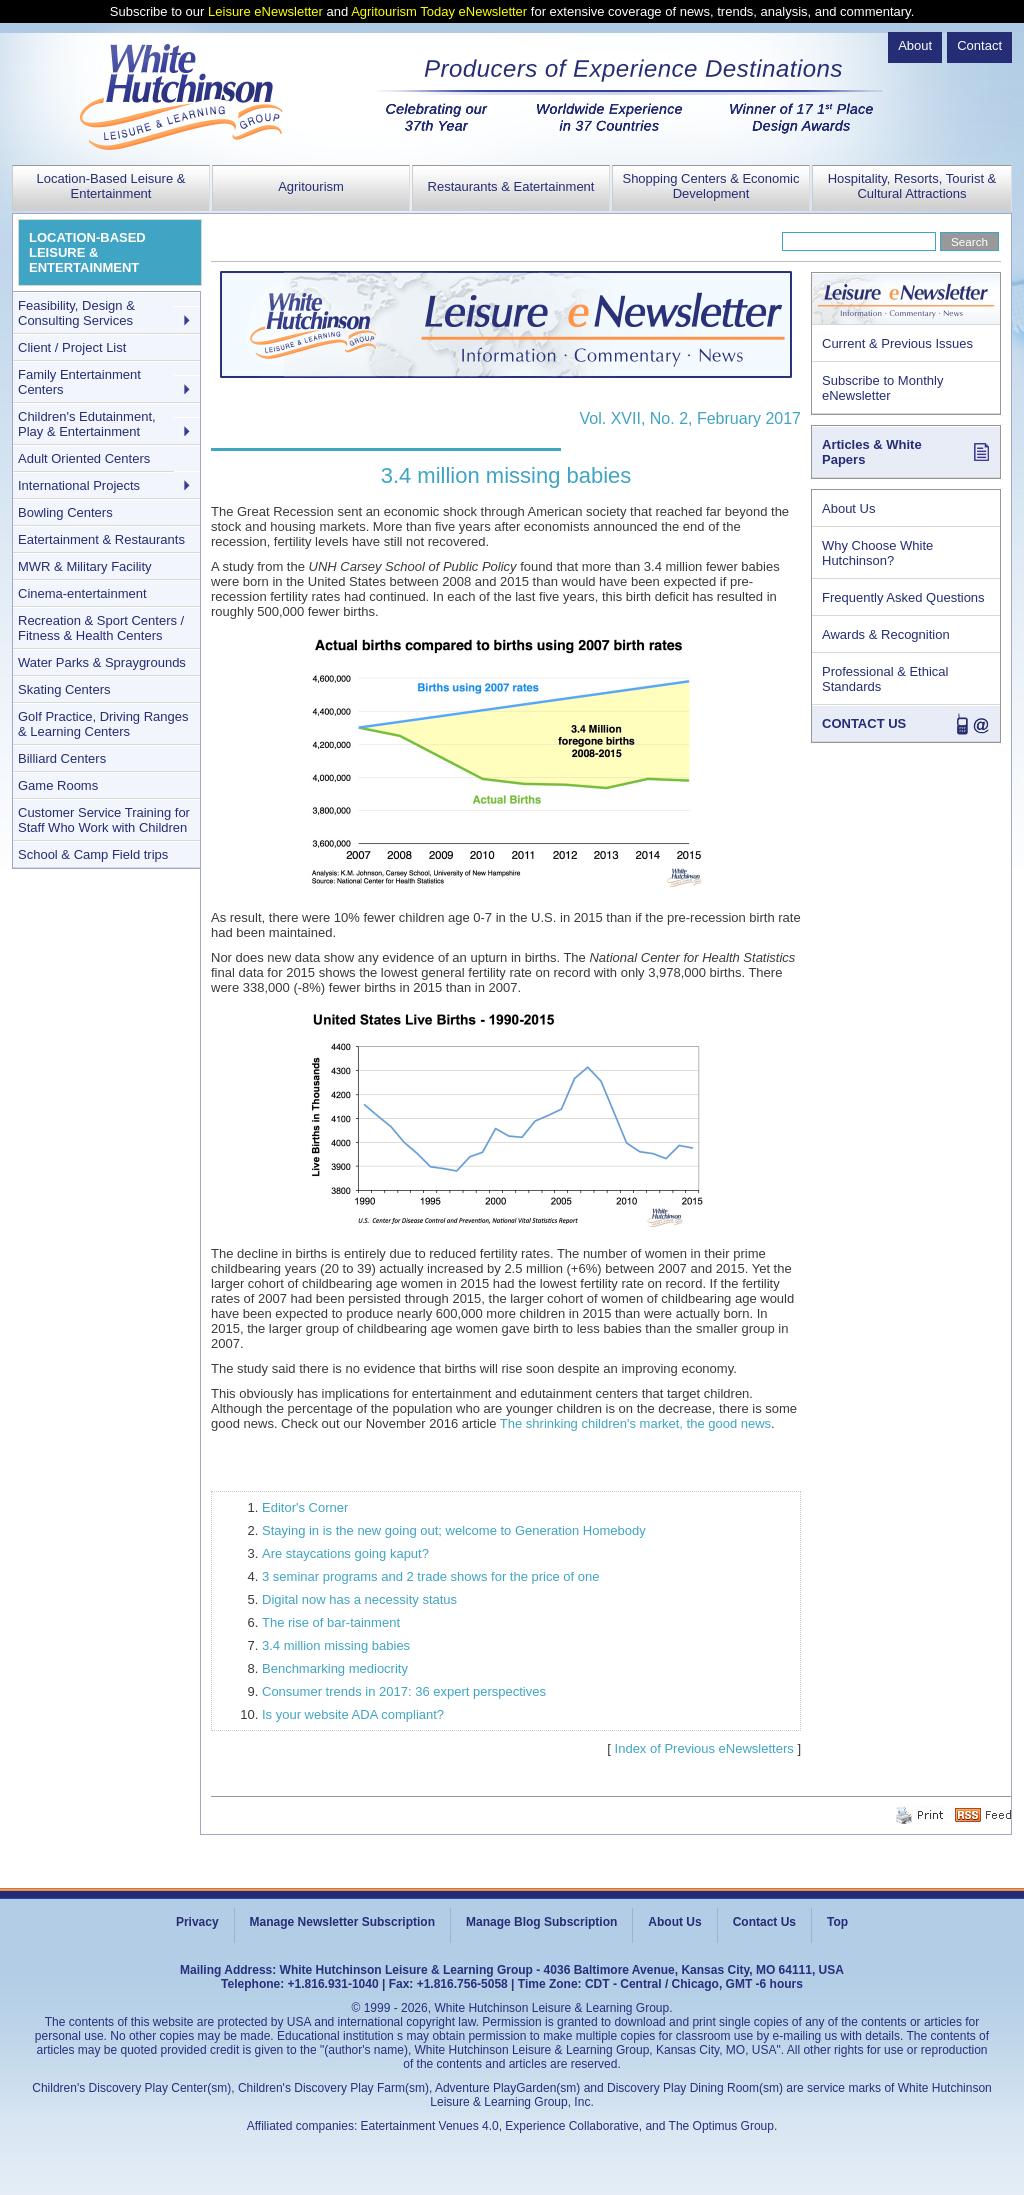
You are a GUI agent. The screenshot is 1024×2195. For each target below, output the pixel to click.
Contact (979, 45)
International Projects (79, 485)
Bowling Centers (65, 512)
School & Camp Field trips (93, 854)
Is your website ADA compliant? (353, 1714)
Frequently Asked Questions (903, 597)
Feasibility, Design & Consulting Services (76, 313)
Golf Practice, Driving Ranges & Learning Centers (103, 724)
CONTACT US (864, 723)
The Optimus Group (721, 2126)
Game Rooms (58, 785)
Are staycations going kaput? (345, 1553)
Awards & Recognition (886, 634)
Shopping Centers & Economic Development (710, 186)
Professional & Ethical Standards (885, 679)
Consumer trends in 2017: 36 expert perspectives (404, 1691)
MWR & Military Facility (85, 566)
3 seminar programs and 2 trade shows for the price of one (430, 1576)
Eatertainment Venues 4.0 (430, 2126)
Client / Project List (72, 347)
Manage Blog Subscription (541, 1922)
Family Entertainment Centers (79, 382)
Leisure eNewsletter (265, 11)
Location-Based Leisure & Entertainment (111, 186)
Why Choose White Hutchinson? (877, 553)
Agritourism (311, 186)
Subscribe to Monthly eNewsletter (882, 388)
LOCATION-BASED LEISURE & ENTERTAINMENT (87, 252)
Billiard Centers (62, 758)
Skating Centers (64, 689)
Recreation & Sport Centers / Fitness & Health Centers (101, 628)
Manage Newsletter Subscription (342, 1922)
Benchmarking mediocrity (335, 1668)
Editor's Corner (305, 1507)
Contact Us (764, 1922)
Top (837, 1922)
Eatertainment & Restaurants (101, 539)
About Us (848, 508)
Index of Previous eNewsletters (704, 1748)
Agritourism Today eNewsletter (439, 11)
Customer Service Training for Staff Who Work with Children (104, 820)
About (915, 45)
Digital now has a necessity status (359, 1599)
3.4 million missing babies (336, 1645)
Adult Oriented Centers (84, 458)
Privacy (197, 1922)
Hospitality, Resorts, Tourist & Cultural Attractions (912, 186)
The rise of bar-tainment (331, 1622)
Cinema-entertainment (82, 593)
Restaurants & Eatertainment (511, 186)
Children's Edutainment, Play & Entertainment (87, 424)
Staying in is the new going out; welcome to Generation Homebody (454, 1530)
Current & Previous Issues (897, 343)
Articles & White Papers (872, 452)
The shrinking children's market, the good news (635, 1423)
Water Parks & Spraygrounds (102, 662)
